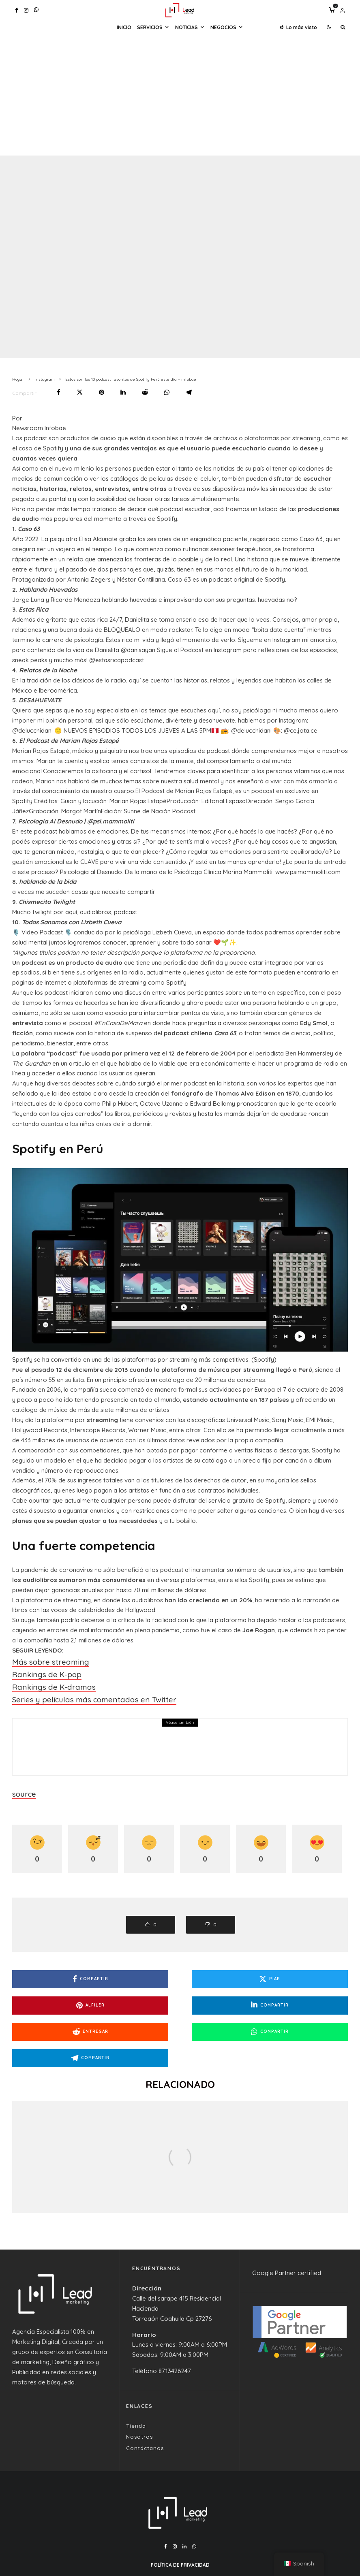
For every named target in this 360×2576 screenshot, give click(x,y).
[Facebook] (16, 10)
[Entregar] (145, 392)
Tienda (136, 2387)
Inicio (124, 27)
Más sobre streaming (41, 1660)
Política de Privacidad (180, 2526)
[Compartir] (58, 392)
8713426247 (175, 2332)
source (22, 1783)
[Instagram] (26, 10)
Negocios (223, 27)
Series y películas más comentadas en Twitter (75, 1691)
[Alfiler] (101, 392)
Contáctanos (145, 2409)
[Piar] (80, 392)
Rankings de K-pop (38, 1670)
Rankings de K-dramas (43, 1681)
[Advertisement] (180, 94)
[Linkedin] (184, 2508)
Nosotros (139, 2398)
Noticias (186, 27)
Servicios (150, 27)
